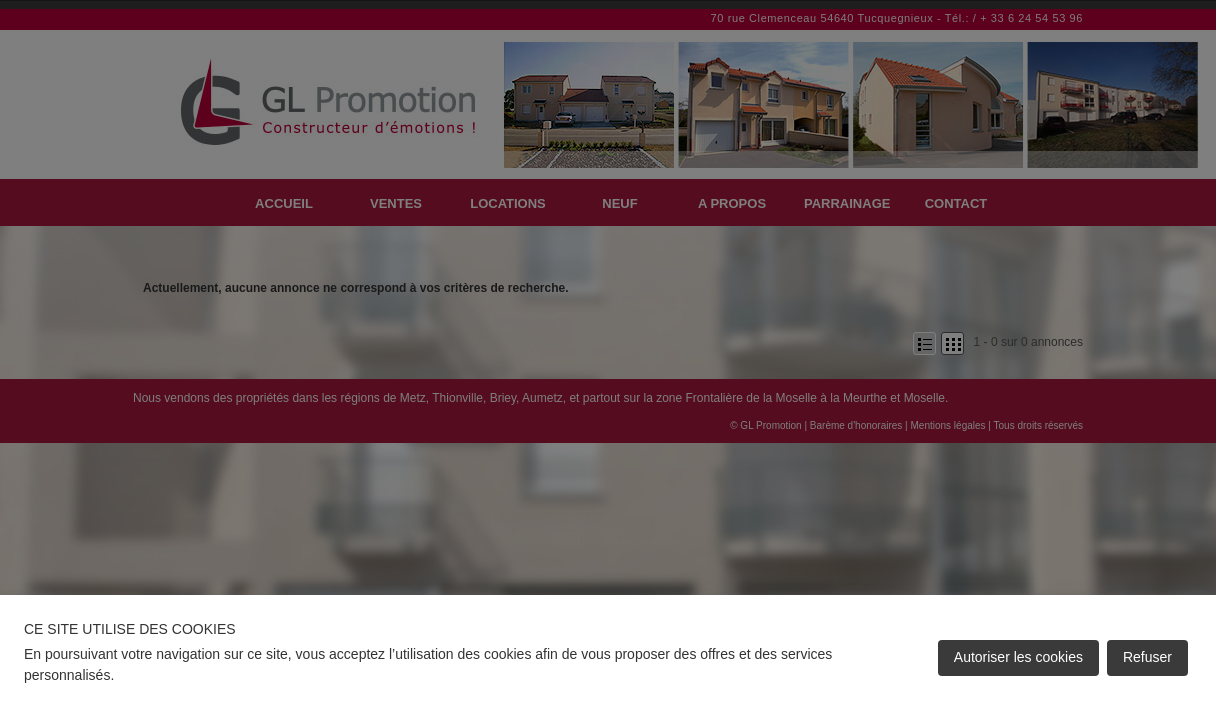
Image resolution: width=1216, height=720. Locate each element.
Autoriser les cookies (1018, 657)
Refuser (1147, 657)
